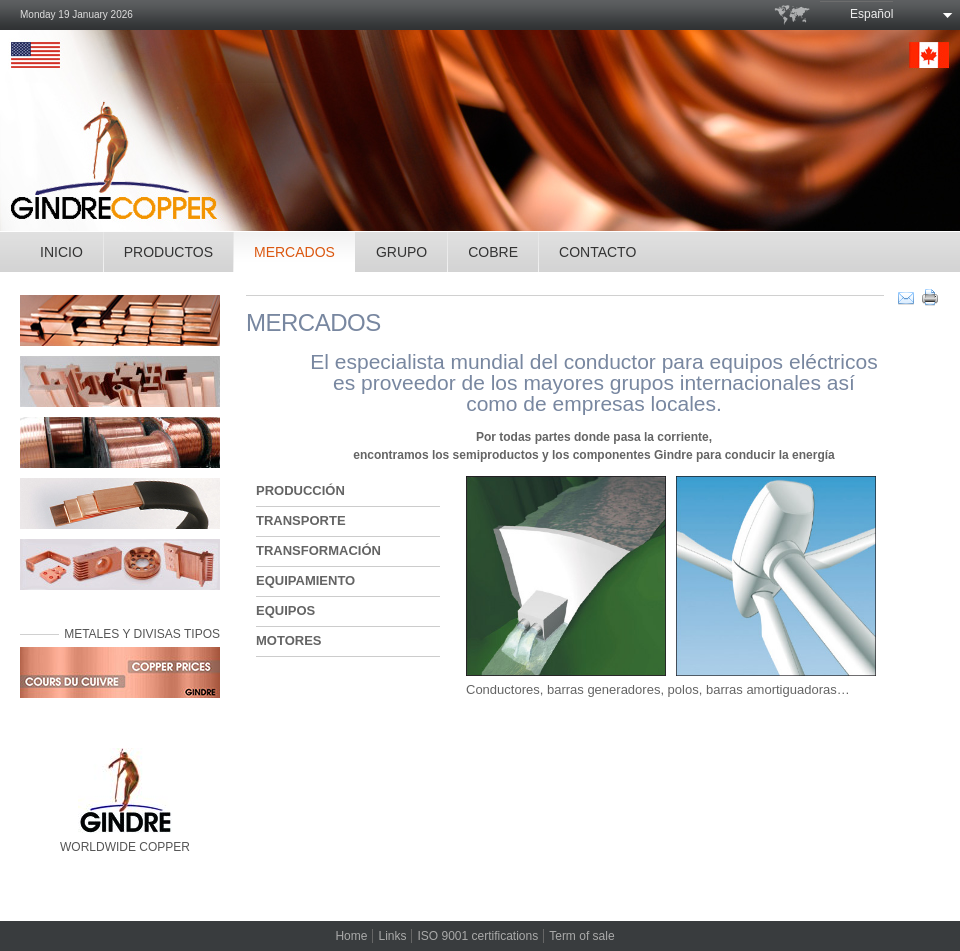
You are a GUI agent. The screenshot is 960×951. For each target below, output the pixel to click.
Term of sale (581, 936)
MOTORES (289, 640)
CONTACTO (597, 252)
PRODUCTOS (168, 252)
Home (351, 936)
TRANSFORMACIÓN (318, 550)
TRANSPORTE (301, 520)
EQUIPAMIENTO (305, 580)
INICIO (61, 252)
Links (392, 936)
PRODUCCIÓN (300, 490)
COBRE (493, 252)
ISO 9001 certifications (477, 936)
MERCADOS (294, 252)
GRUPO (401, 252)
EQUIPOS (285, 610)
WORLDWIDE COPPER (125, 801)
